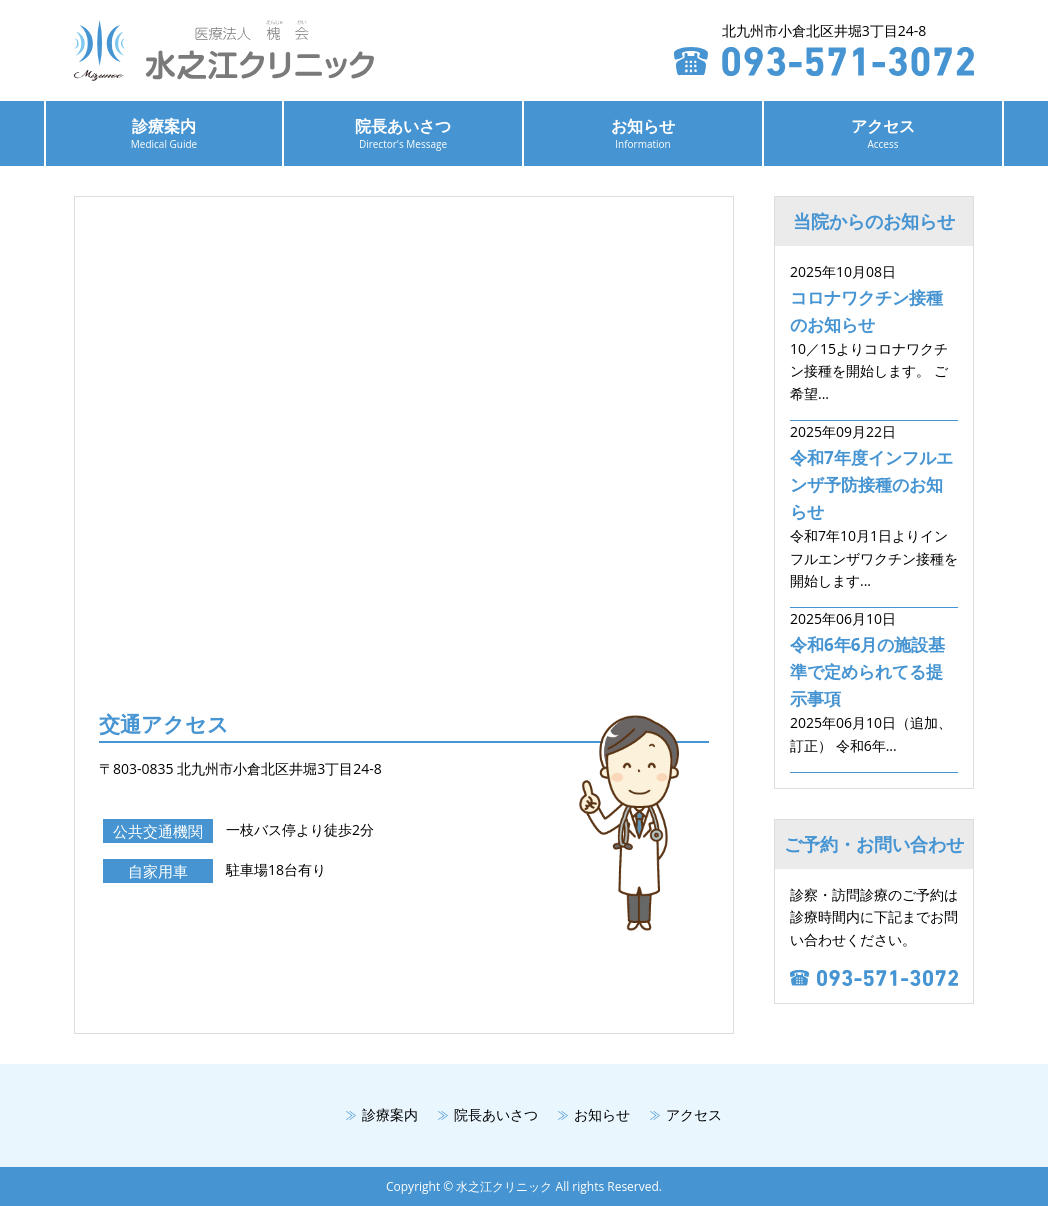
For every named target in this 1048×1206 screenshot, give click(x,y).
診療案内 (164, 132)
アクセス (883, 132)
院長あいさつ (403, 132)
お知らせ (643, 132)
